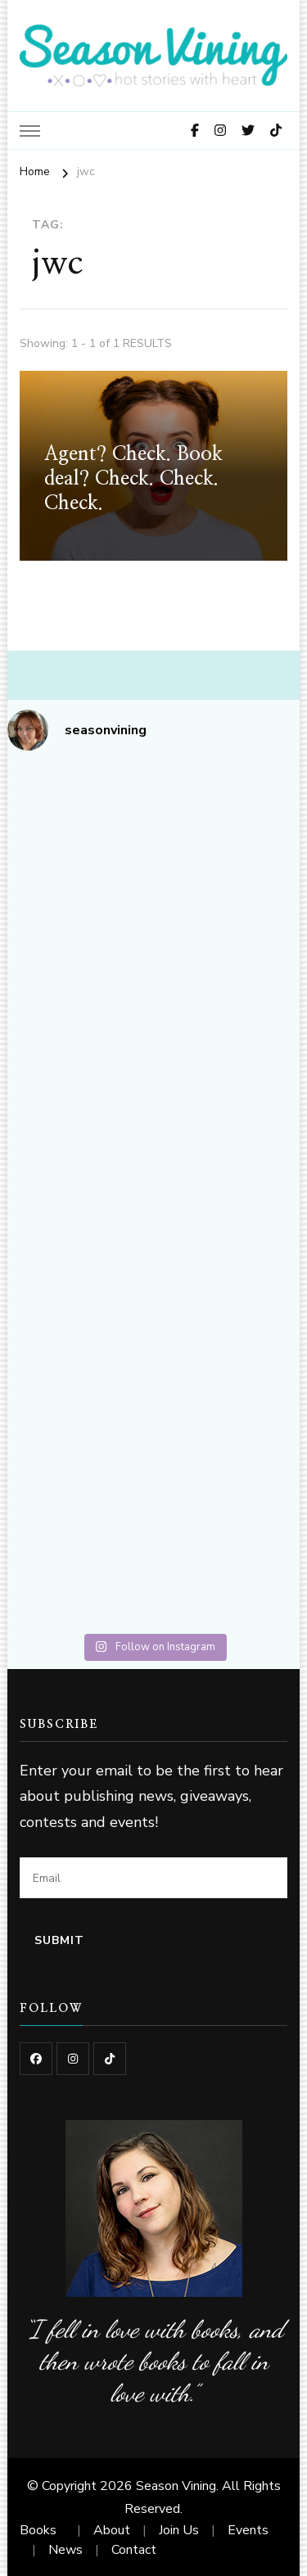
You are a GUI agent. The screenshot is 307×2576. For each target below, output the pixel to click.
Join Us (179, 2530)
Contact (133, 2550)
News (65, 2550)
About (111, 2530)
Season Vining (176, 2486)
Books (38, 2530)
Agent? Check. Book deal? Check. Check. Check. (133, 478)
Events (248, 2530)
